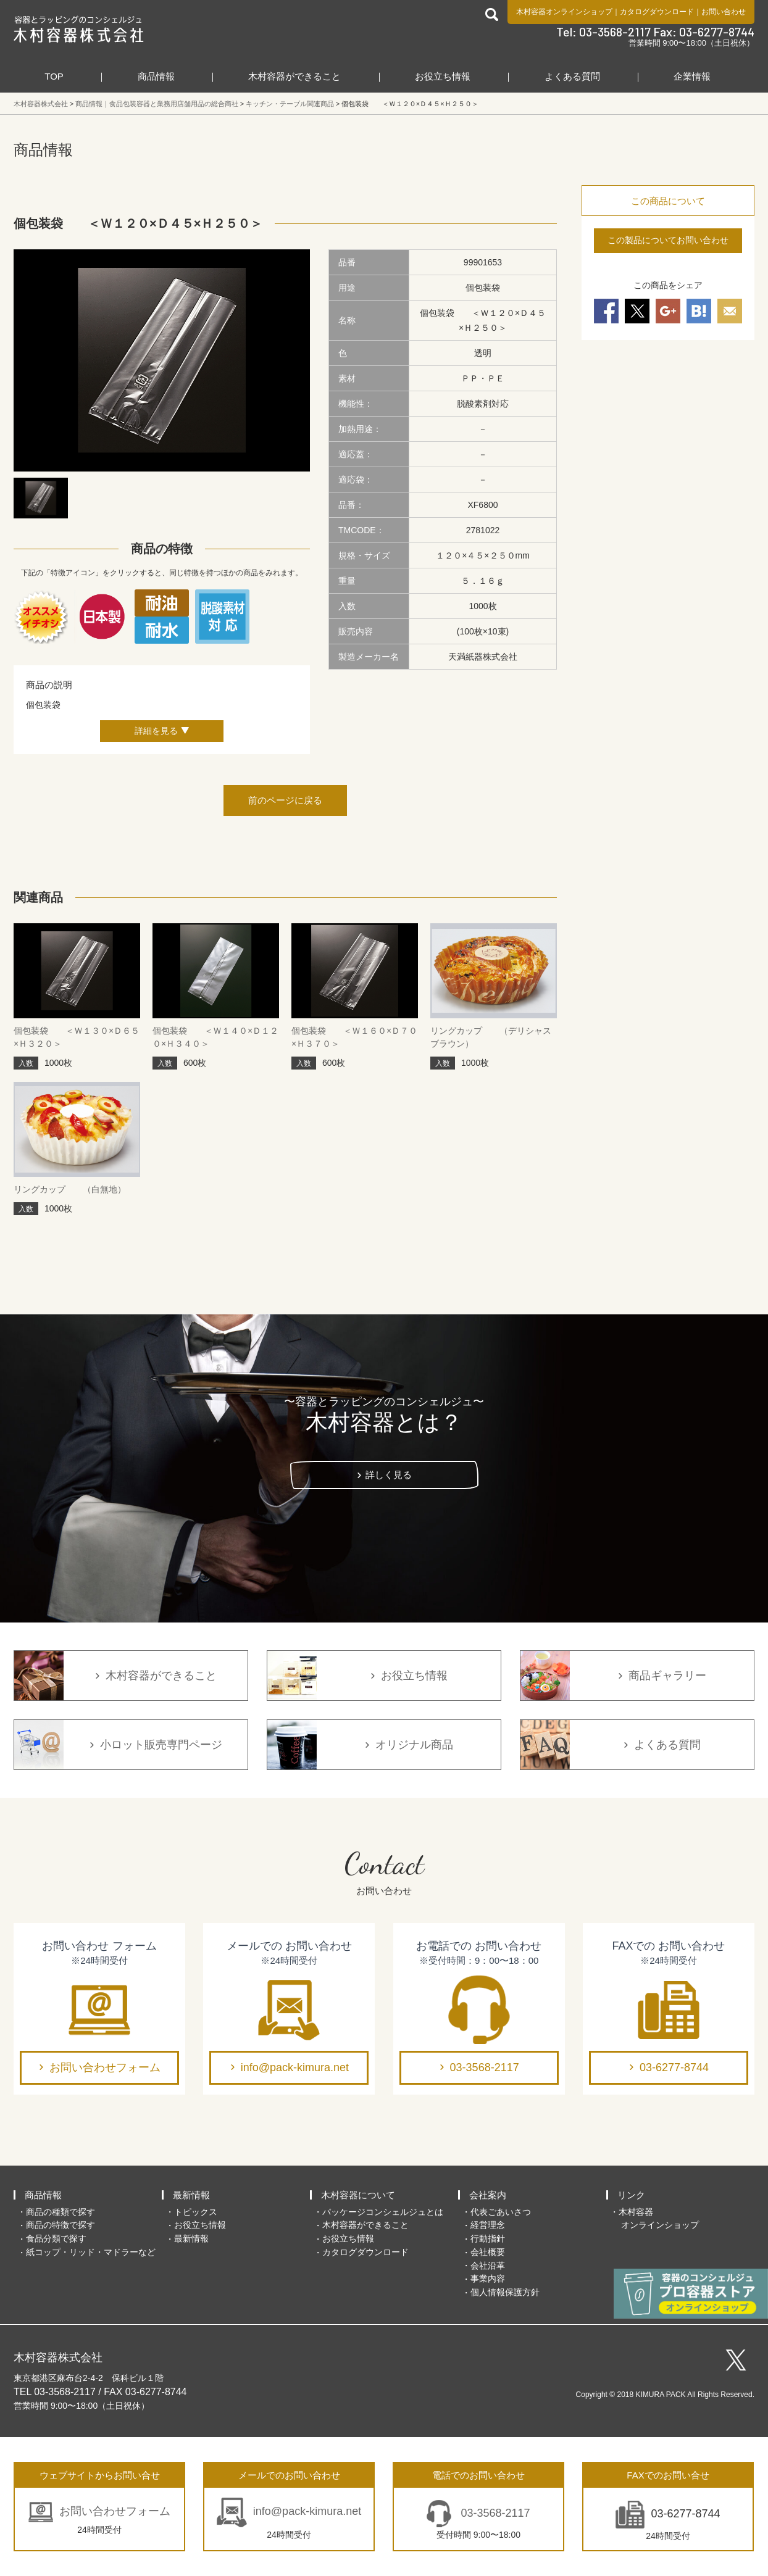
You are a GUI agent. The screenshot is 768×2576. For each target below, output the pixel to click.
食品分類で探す (56, 2238)
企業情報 (692, 76)
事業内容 (487, 2278)
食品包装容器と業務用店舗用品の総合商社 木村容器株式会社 (79, 29)
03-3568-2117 (484, 2067)
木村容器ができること (294, 76)
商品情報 (156, 76)
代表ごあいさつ (500, 2212)
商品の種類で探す (60, 2212)
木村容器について (358, 2195)
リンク (631, 2195)
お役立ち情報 (442, 76)
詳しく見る (388, 1474)
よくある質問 (572, 76)
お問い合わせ (723, 11)
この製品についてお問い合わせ (667, 240)
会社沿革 (487, 2266)
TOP (54, 76)
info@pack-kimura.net (295, 2067)
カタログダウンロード (657, 11)
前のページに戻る (285, 800)
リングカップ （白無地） (70, 1189)
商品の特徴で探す (60, 2225)
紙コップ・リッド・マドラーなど (91, 2252)
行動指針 (487, 2238)
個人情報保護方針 (505, 2292)
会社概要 (487, 2252)
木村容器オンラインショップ (564, 11)
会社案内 (487, 2195)
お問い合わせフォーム (105, 2067)
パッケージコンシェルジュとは (382, 2212)
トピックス (195, 2212)
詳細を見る (156, 731)
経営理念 (487, 2225)
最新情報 (191, 2195)
